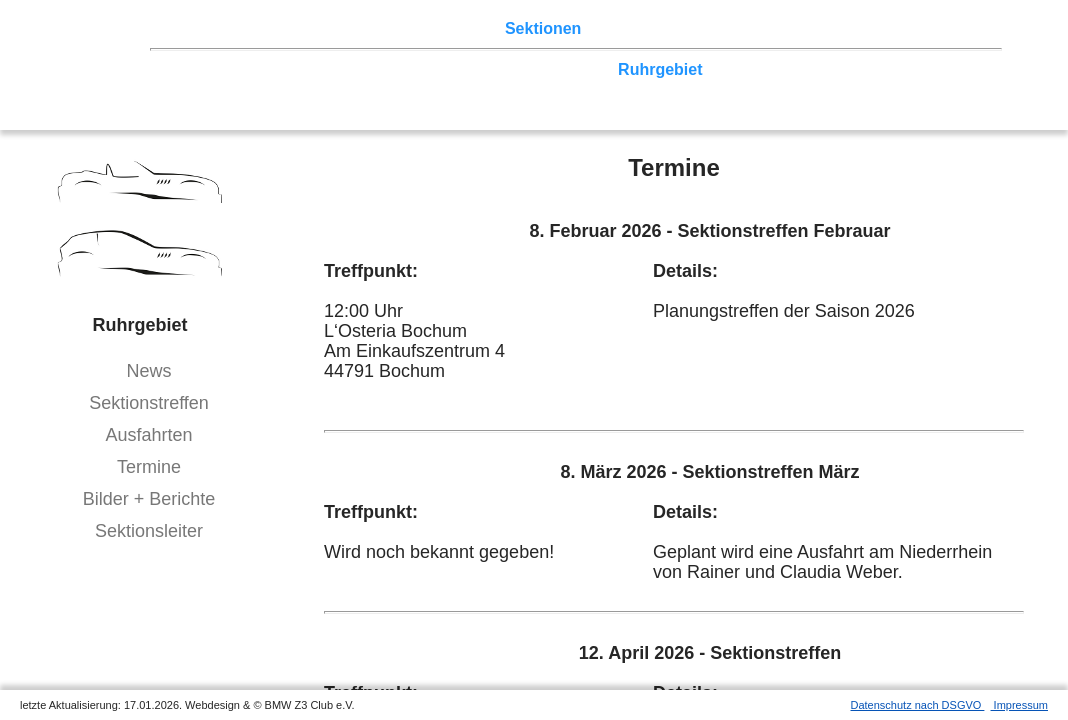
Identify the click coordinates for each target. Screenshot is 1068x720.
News (148, 371)
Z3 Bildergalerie (709, 28)
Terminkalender (436, 28)
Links (800, 28)
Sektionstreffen (149, 403)
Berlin (286, 69)
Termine (149, 467)
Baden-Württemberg (418, 88)
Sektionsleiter (149, 531)
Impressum (1019, 705)
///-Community (927, 88)
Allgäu (593, 88)
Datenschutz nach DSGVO (918, 705)
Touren (340, 28)
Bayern (531, 88)
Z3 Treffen (265, 28)
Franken (204, 88)
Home (195, 28)
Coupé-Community (785, 88)
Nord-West (213, 69)
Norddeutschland (543, 69)
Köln (731, 69)
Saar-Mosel (287, 88)
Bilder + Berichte (149, 499)
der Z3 (615, 28)
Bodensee (666, 88)
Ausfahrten (148, 435)
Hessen (953, 69)
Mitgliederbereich (897, 28)
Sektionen (543, 28)
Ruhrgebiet (660, 69)
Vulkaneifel (873, 69)
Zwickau (789, 69)
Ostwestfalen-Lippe (393, 69)
